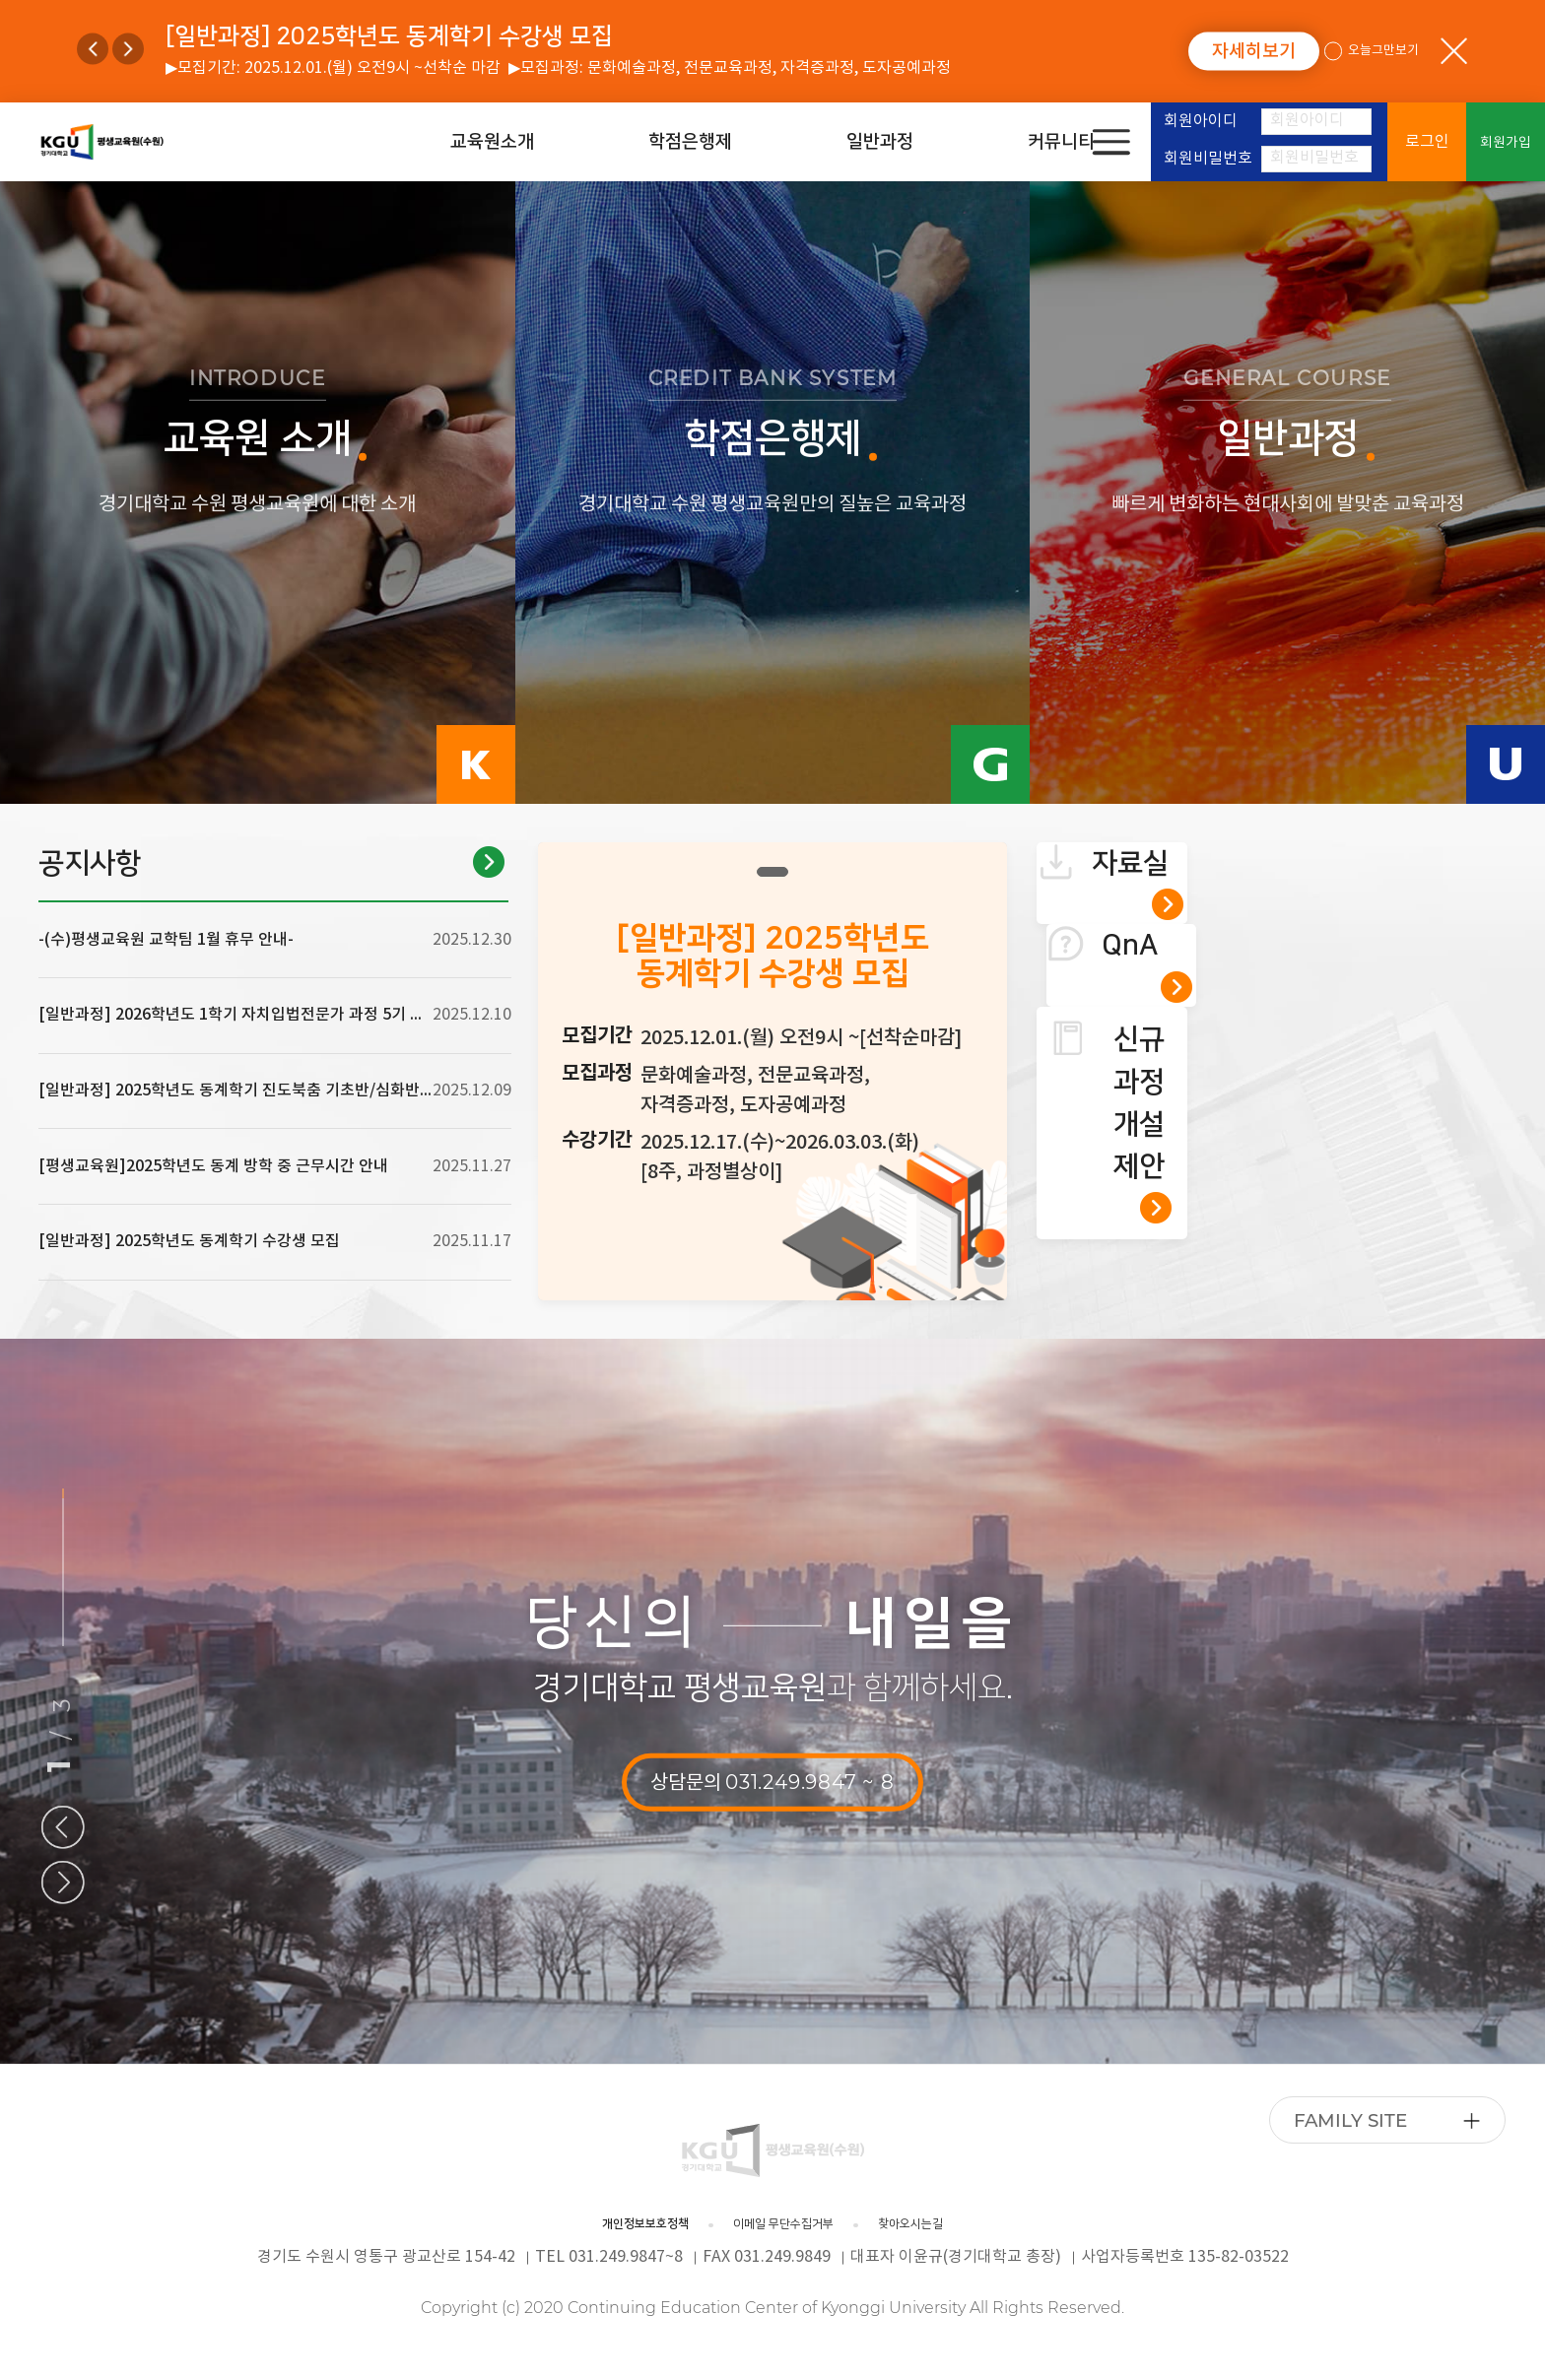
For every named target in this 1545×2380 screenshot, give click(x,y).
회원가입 (1505, 143)
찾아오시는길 (969, 2224)
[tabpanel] (773, 1071)
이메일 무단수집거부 (790, 2224)
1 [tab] (772, 872)
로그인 (1427, 142)
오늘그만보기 (1373, 51)
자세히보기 (1254, 51)
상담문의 (772, 1781)
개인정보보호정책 (593, 2224)
